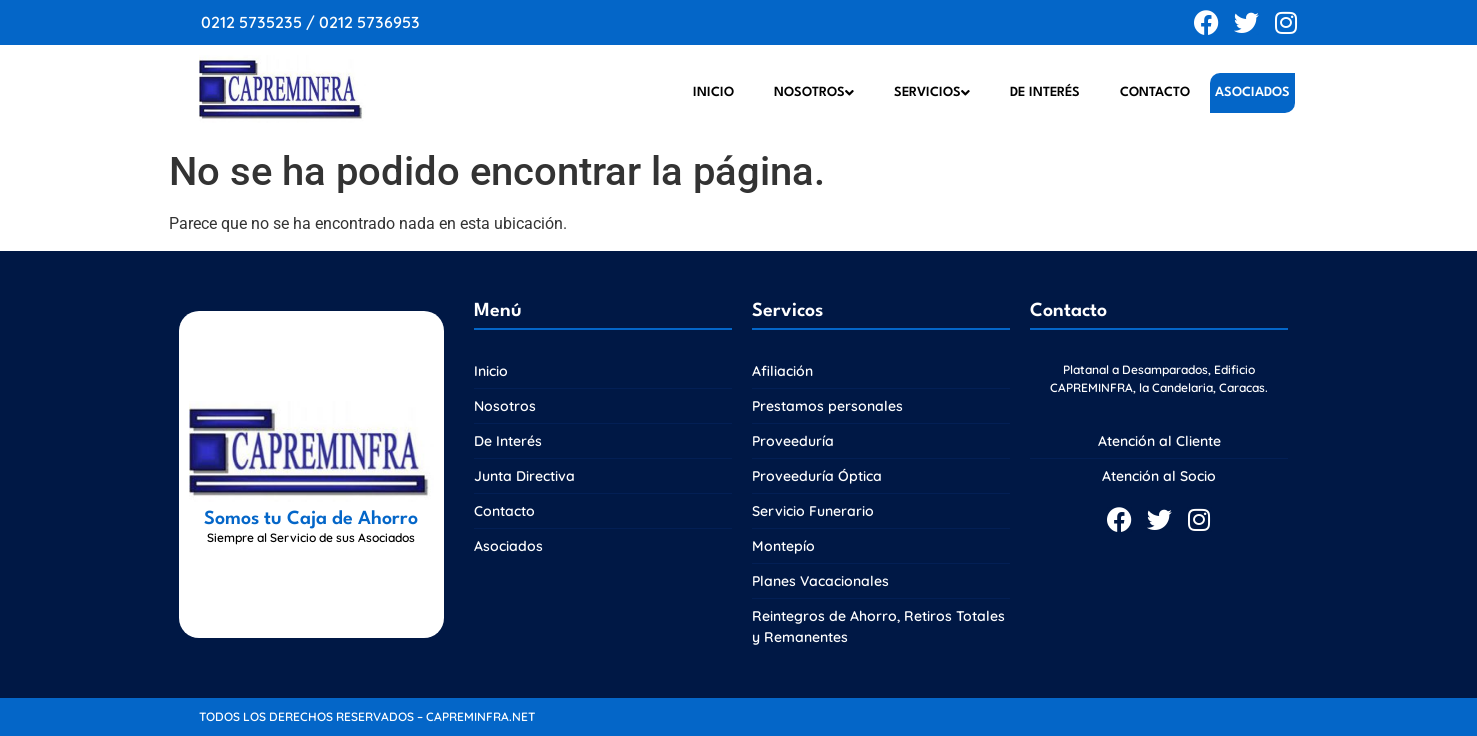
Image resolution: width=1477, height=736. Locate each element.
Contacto (1155, 92)
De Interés (1045, 92)
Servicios (932, 93)
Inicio (713, 92)
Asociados (1252, 92)
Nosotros (814, 93)
